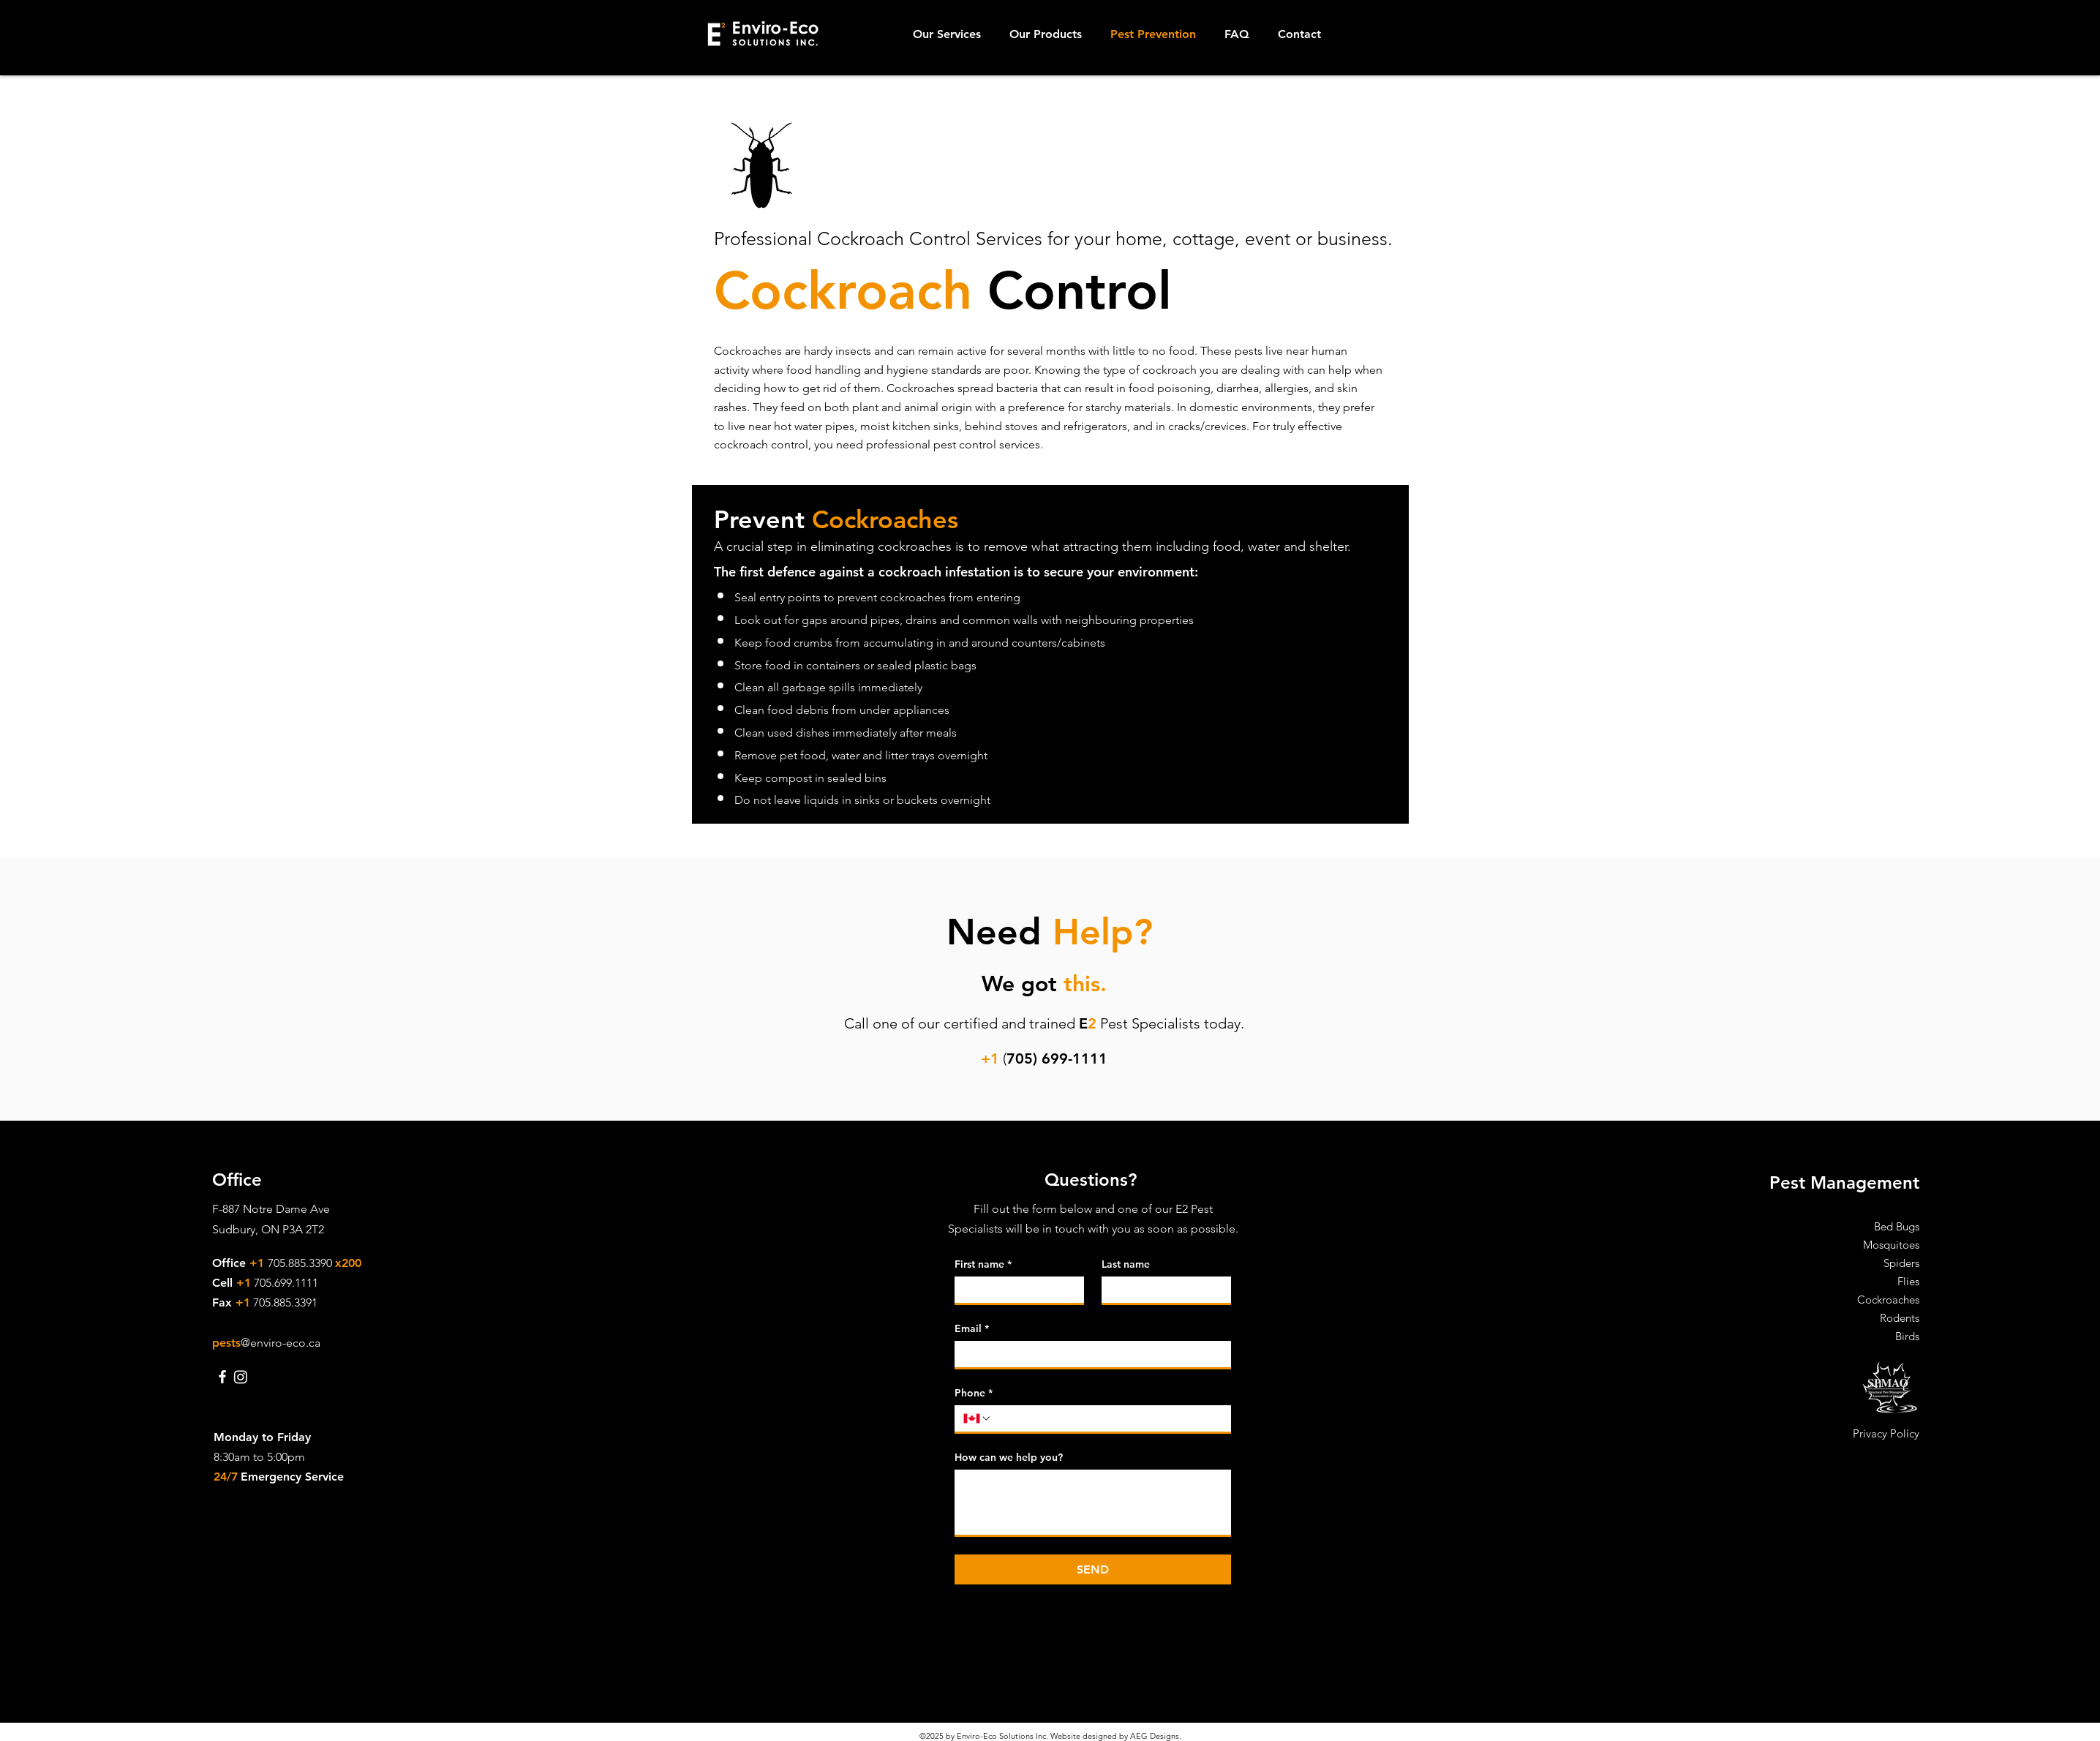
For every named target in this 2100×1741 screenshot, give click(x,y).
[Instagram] (240, 1376)
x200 (348, 1263)
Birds (1907, 1336)
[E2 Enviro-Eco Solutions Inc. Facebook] (222, 1376)
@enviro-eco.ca (280, 1343)
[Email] (1088, 1354)
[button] (950, 34)
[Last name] (1162, 1289)
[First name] (1015, 1289)
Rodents (1899, 1318)
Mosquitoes (1891, 1245)
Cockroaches (1888, 1299)
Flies (1908, 1281)
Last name (1126, 1264)
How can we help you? (1009, 1457)
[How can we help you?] (1093, 1502)
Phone (974, 1393)
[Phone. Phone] (1107, 1418)
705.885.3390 (301, 1263)
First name (983, 1264)
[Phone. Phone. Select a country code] (977, 1418)
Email (972, 1329)
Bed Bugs (1896, 1226)
